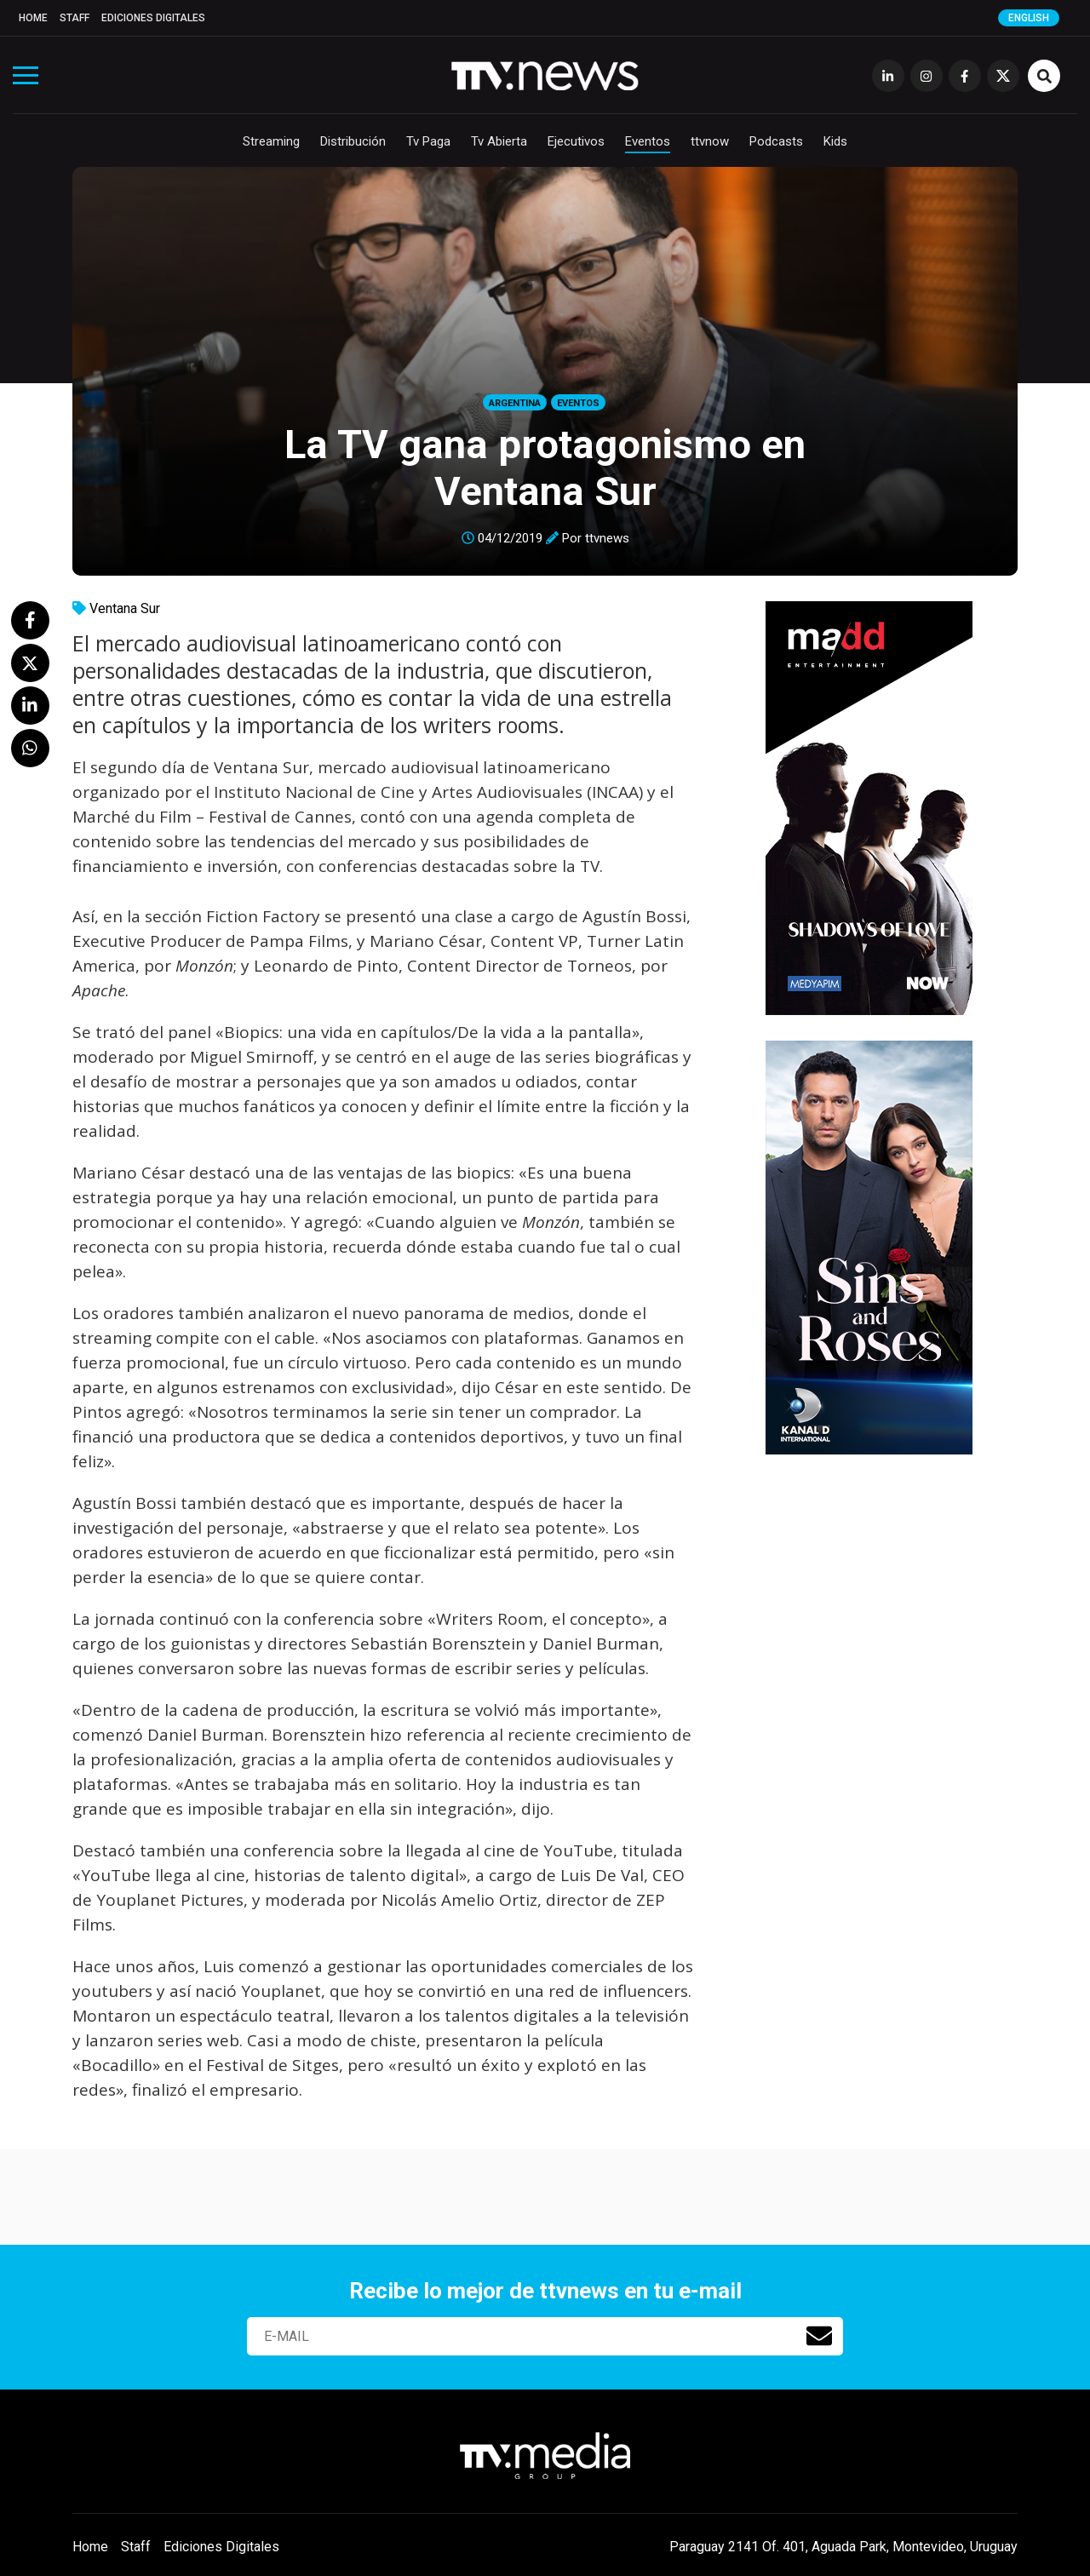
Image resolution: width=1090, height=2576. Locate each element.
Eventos (647, 141)
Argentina (515, 403)
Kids (835, 141)
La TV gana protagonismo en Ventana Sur (545, 467)
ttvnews (607, 538)
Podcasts (776, 141)
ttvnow (710, 141)
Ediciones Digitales (153, 18)
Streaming (271, 141)
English (1028, 18)
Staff (74, 18)
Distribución (353, 141)
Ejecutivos (576, 141)
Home (33, 18)
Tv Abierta (499, 141)
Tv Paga (428, 141)
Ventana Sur (124, 608)
